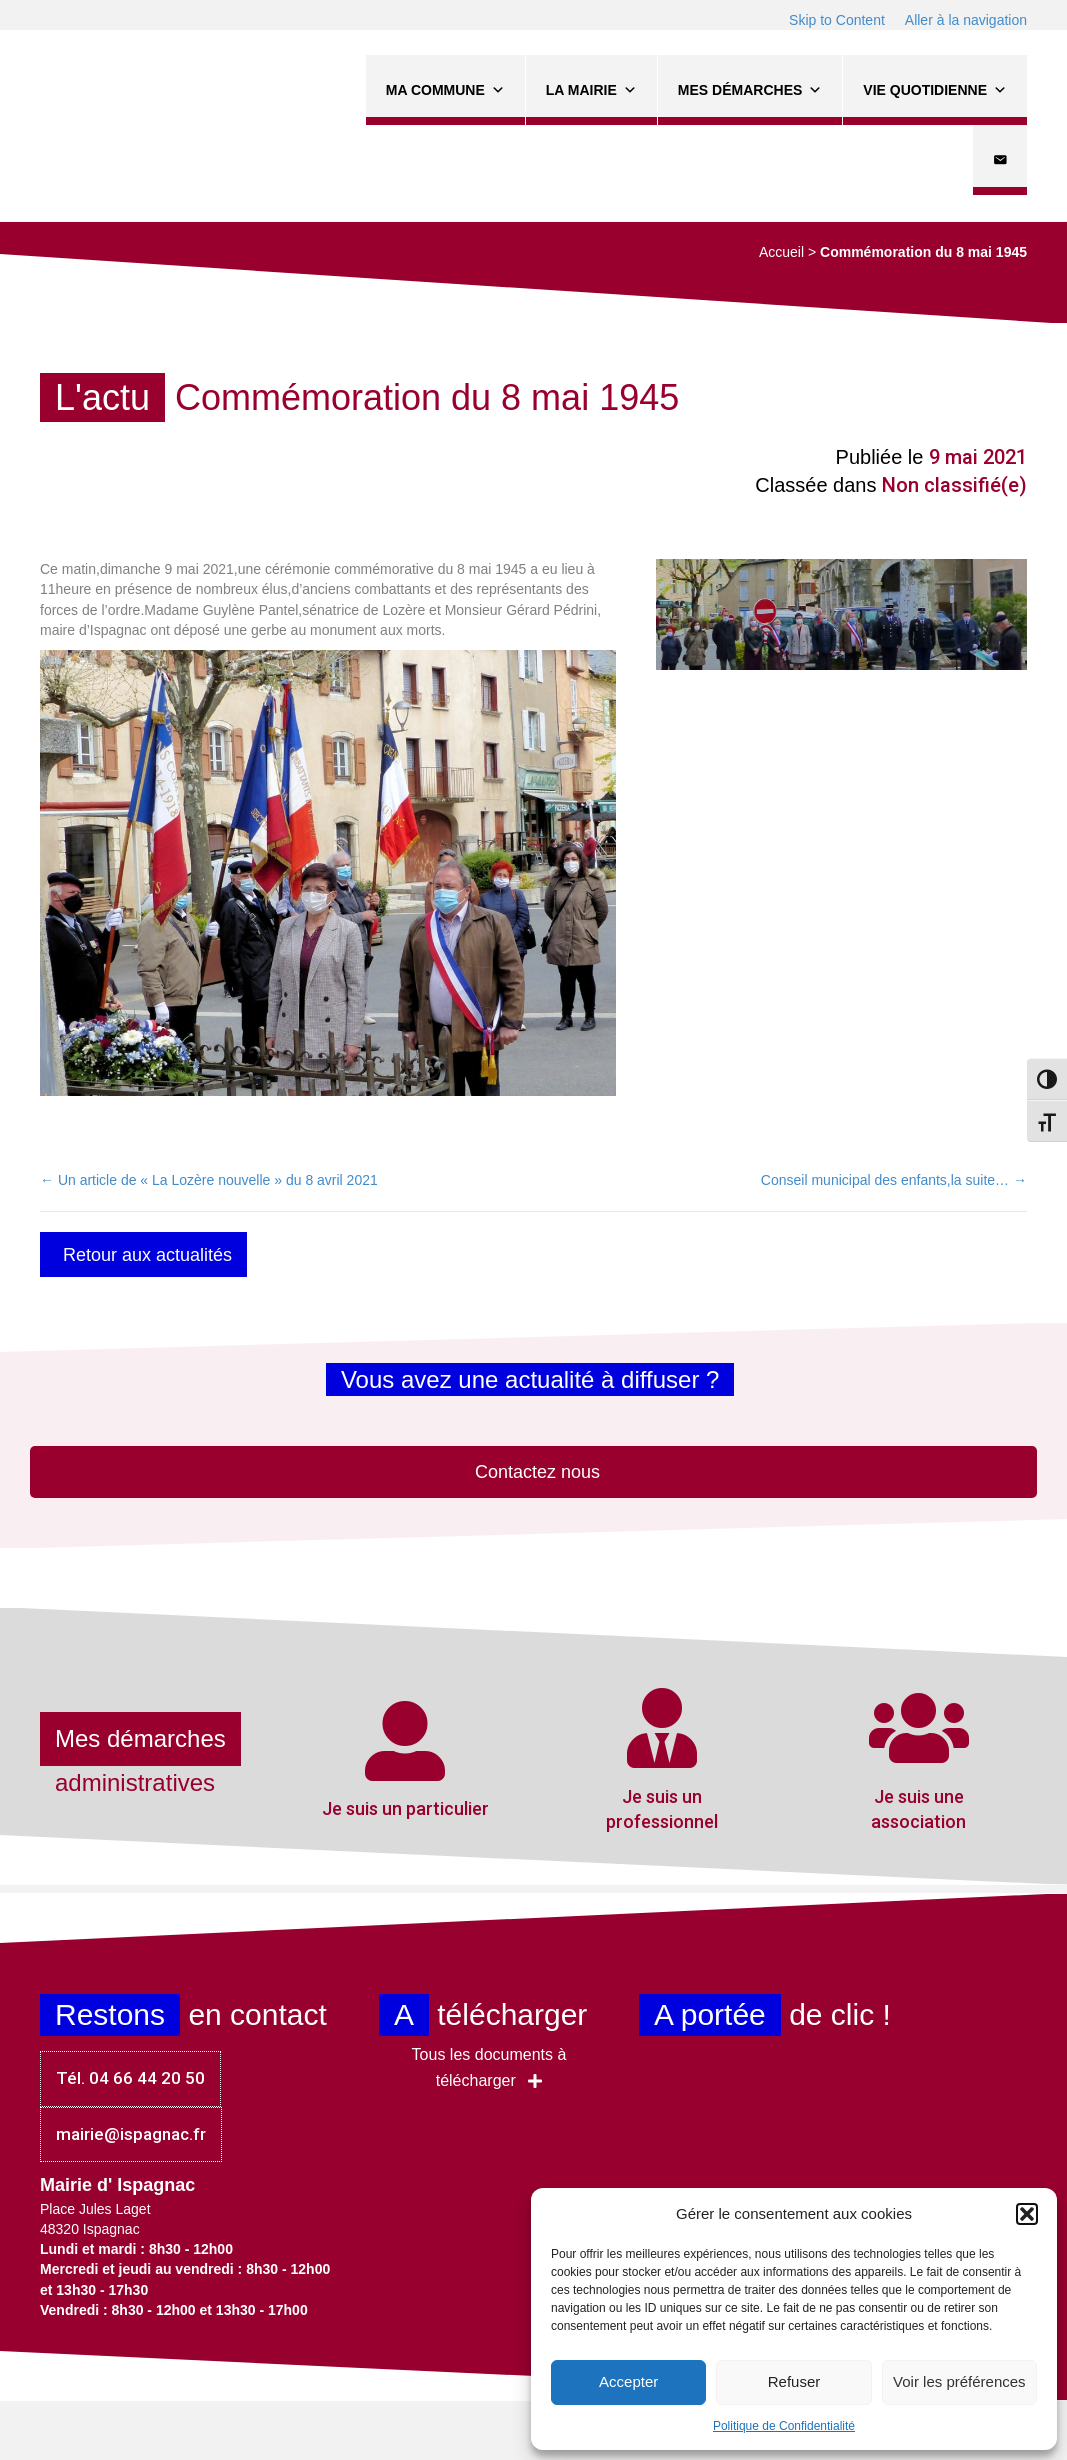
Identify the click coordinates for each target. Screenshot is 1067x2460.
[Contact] (1000, 160)
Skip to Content (837, 20)
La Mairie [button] (591, 90)
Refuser (794, 2381)
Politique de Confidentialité (784, 2426)
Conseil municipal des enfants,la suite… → (894, 1180)
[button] (1027, 2214)
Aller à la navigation (966, 20)
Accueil (781, 252)
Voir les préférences (959, 2381)
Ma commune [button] (445, 90)
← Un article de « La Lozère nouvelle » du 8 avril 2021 (209, 1180)
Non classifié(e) (954, 485)
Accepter (628, 2381)
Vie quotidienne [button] (935, 90)
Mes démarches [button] (750, 90)
